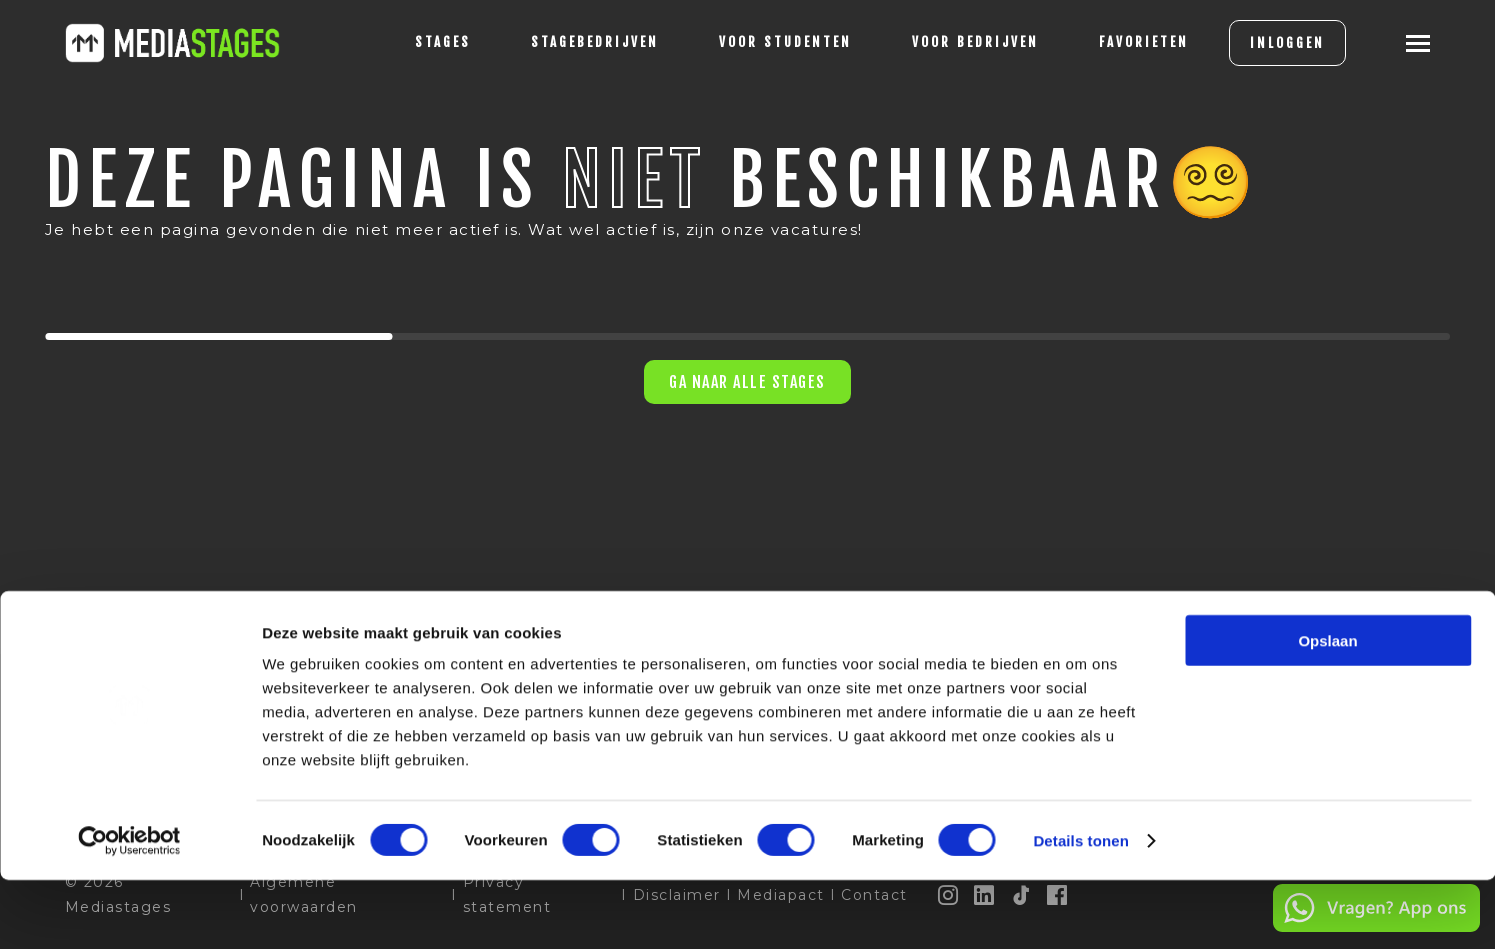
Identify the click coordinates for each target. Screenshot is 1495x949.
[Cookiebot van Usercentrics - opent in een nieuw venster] (129, 910)
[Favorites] (1114, 43)
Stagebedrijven (565, 42)
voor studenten (755, 42)
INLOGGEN (1257, 43)
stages (413, 42)
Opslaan (1327, 709)
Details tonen (1080, 909)
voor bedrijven (945, 42)
